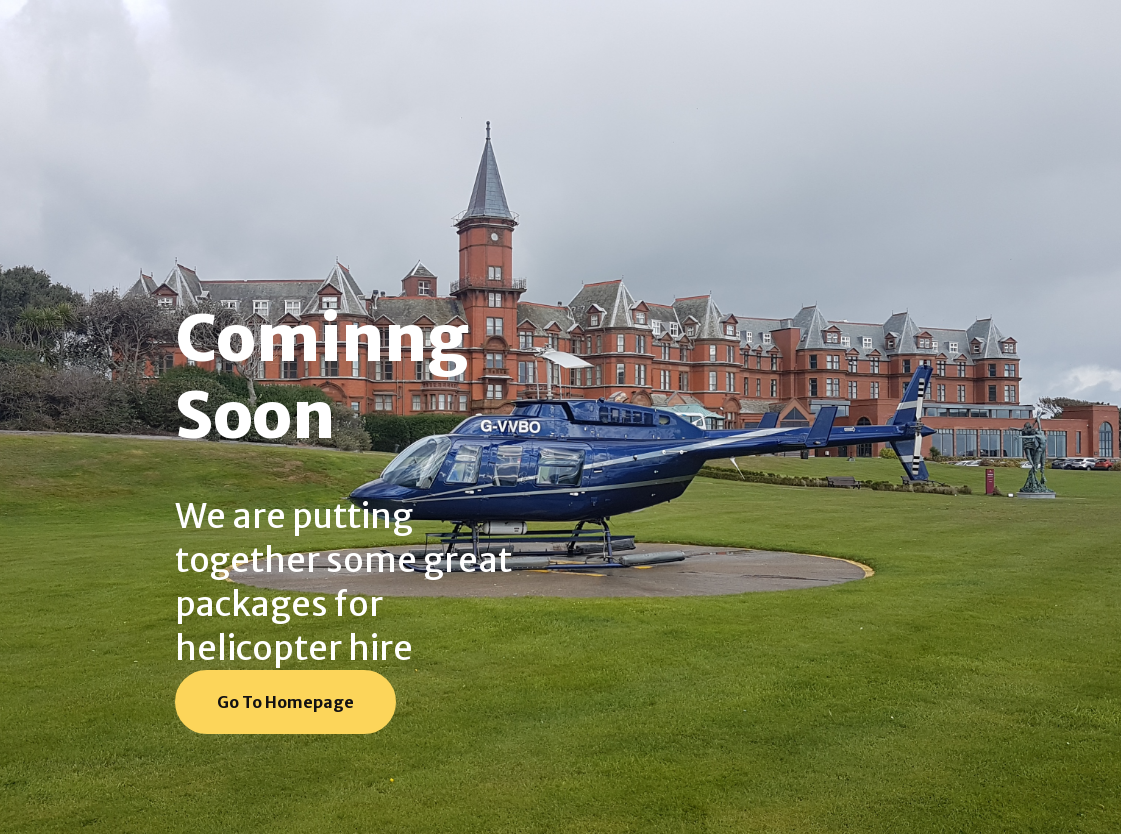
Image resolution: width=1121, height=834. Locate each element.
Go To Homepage (285, 702)
